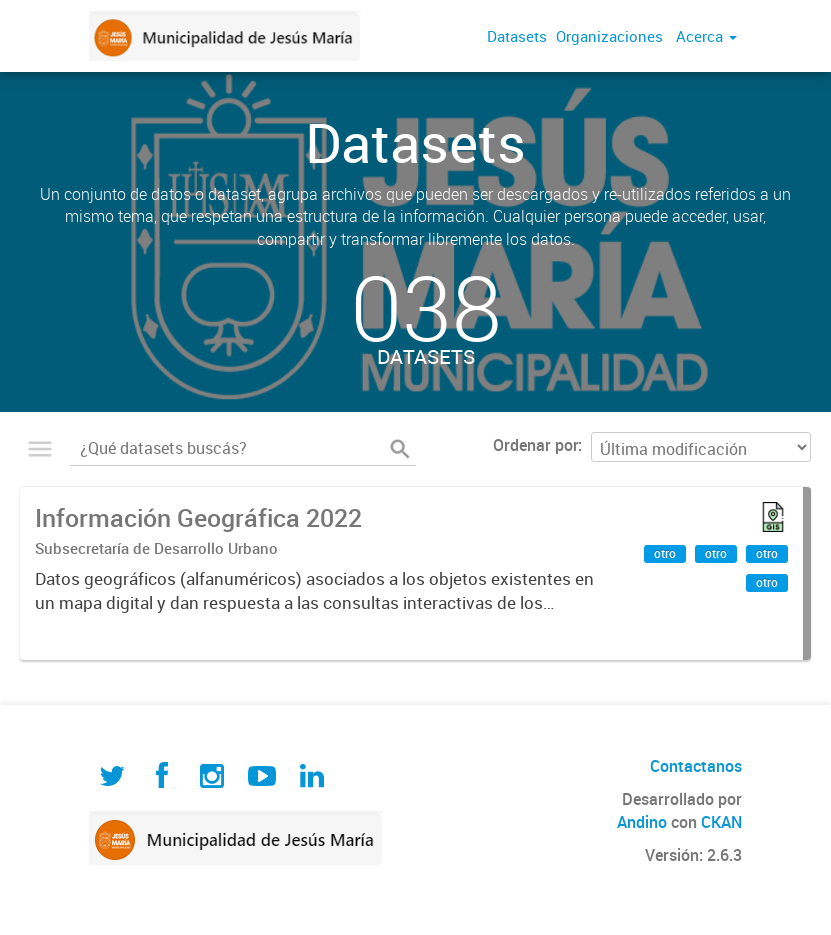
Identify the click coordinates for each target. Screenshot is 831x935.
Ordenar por (535, 445)
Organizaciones (609, 36)
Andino (642, 822)
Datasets (517, 36)
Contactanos (696, 766)
